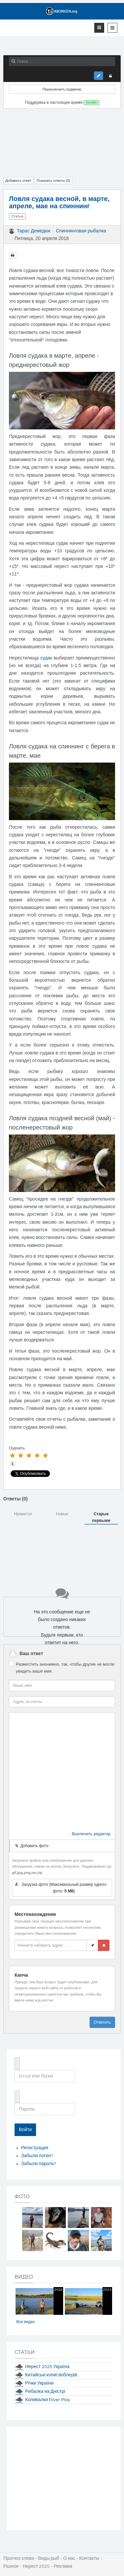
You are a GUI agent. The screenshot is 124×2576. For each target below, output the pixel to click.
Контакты (89, 2558)
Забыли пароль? (38, 2163)
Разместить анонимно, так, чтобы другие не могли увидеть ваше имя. (65, 1668)
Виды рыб (48, 2558)
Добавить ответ (18, 180)
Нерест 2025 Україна (47, 2366)
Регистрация (34, 2148)
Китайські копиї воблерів (51, 2375)
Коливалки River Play (47, 2400)
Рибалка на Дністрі (45, 2391)
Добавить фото (31, 1845)
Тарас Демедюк (33, 230)
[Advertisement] (62, 141)
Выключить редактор (91, 1834)
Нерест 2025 (36, 2566)
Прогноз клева (18, 2558)
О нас (69, 2558)
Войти (25, 2129)
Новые (62, 1514)
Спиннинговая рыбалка (81, 230)
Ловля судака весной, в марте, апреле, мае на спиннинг (59, 202)
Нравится (23, 1514)
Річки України (39, 2383)
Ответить (102, 2022)
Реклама (63, 2566)
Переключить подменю (62, 89)
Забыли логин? (37, 2156)
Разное (11, 2566)
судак (46, 657)
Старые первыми (101, 1517)
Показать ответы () (53, 180)
